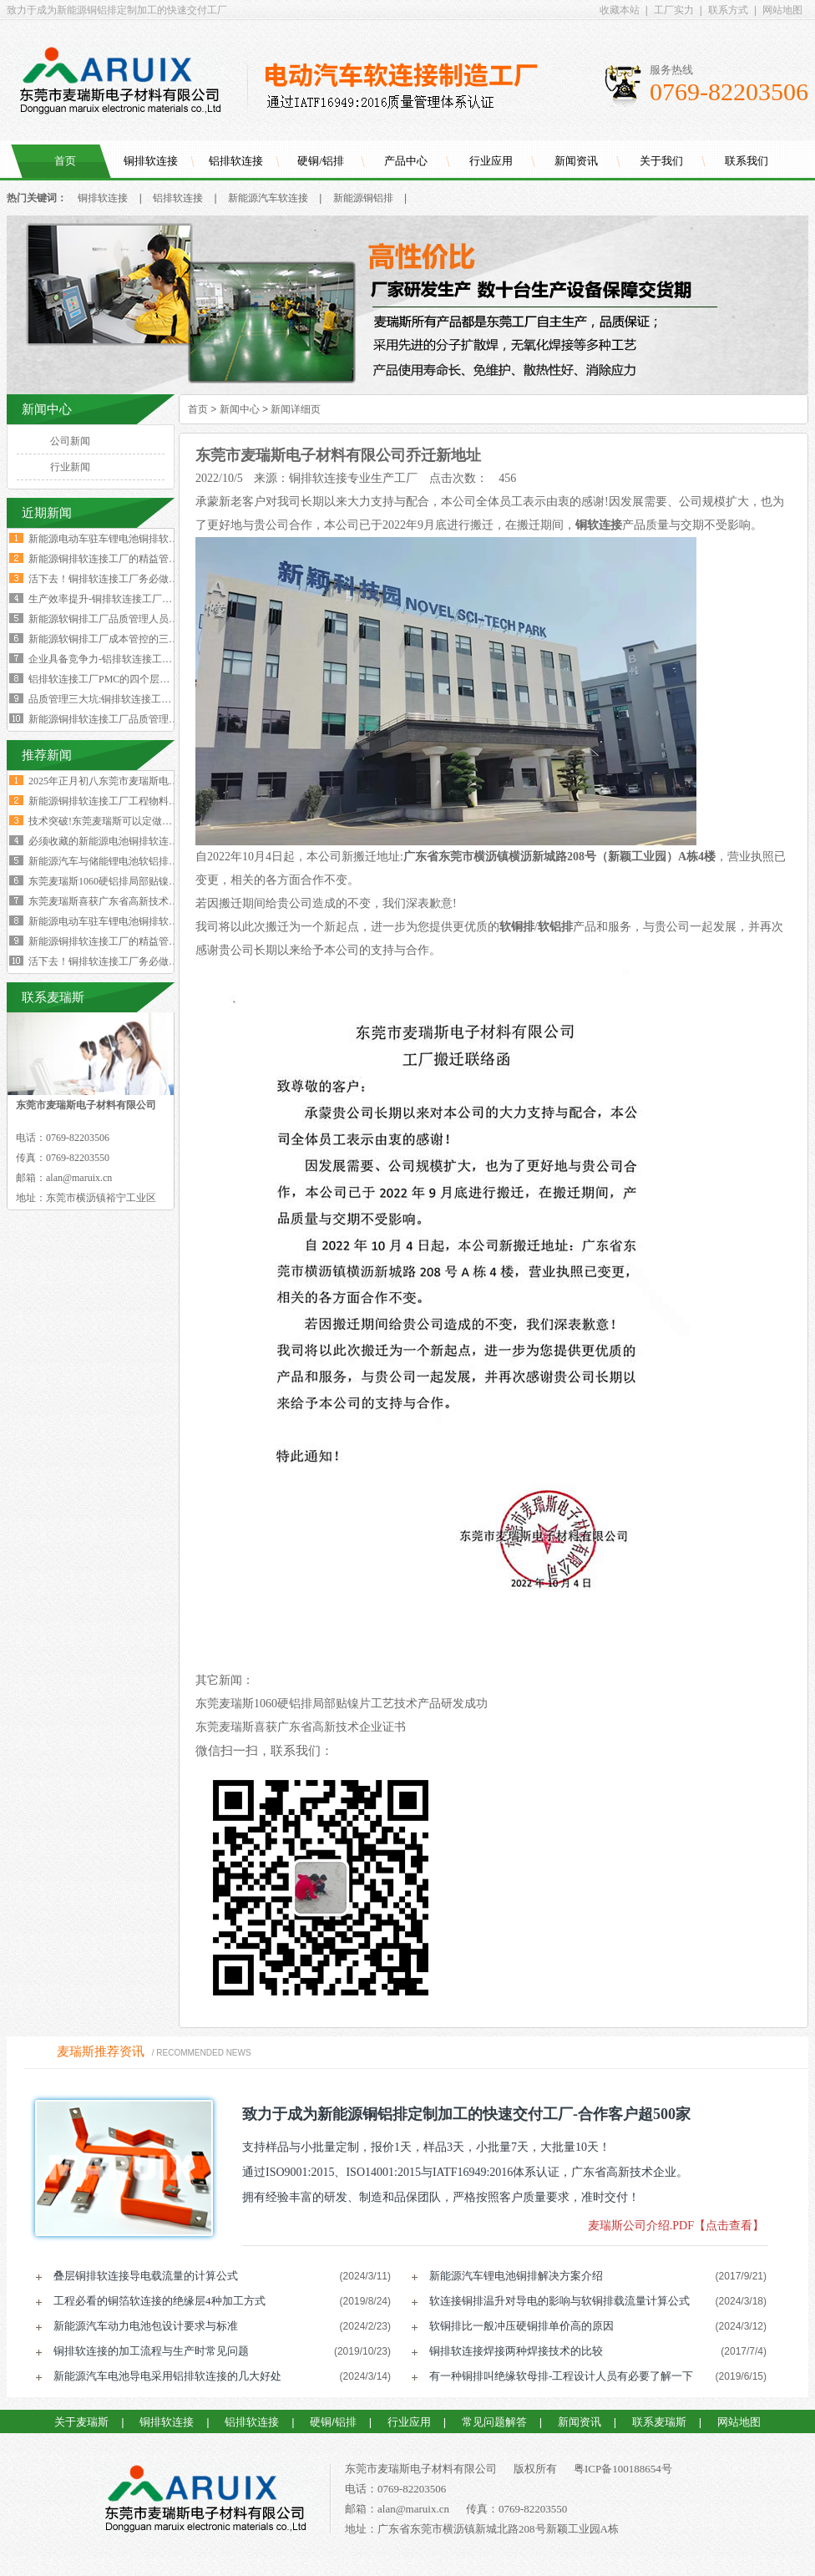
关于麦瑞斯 (81, 2422)
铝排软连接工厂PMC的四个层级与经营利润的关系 (139, 679)
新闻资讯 (576, 161)
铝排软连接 (236, 161)
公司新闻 (70, 441)
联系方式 (728, 10)
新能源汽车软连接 (268, 198)
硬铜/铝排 (320, 161)
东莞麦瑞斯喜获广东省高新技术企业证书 (300, 1727)
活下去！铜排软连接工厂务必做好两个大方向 (128, 579)
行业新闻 (70, 467)
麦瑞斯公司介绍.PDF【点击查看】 (676, 2225)
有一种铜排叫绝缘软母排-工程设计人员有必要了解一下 (561, 2376)
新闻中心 (240, 409)
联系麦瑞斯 (659, 2422)
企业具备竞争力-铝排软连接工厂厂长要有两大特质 (140, 659)
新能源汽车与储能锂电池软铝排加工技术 (118, 861)
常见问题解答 (494, 2422)
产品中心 (406, 161)
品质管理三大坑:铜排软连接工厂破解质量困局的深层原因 (154, 699)
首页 (65, 161)
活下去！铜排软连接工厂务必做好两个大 (118, 961)
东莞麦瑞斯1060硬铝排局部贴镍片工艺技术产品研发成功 (341, 1703)
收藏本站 (620, 10)
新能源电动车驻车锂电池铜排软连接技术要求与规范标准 (153, 539)
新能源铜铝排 (363, 198)
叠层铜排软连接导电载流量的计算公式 (145, 2275)
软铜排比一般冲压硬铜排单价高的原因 (521, 2326)
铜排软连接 (151, 161)
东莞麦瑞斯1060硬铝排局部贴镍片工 (108, 881)
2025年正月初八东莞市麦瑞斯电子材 (108, 781)
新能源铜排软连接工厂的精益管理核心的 (118, 941)
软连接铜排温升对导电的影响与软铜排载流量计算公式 (559, 2301)
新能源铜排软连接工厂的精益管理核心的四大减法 (138, 559)
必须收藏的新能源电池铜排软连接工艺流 (118, 841)
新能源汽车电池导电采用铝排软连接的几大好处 (167, 2376)
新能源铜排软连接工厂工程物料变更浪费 (118, 801)
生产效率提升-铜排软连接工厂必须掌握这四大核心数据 (150, 599)
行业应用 (491, 161)
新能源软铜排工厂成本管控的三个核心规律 (123, 639)
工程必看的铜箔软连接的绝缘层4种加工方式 (159, 2301)
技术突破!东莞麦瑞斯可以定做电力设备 (115, 821)
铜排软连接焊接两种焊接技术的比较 (516, 2351)
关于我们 (661, 161)
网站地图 (782, 10)
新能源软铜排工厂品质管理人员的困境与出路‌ (128, 619)
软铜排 (516, 926)
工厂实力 (674, 10)
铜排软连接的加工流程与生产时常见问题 (151, 2351)
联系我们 (746, 161)
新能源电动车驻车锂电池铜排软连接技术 (118, 921)
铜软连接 (598, 525)
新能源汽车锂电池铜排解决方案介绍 (516, 2275)
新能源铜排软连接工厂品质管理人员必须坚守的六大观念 (153, 719)
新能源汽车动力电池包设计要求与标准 (145, 2326)
